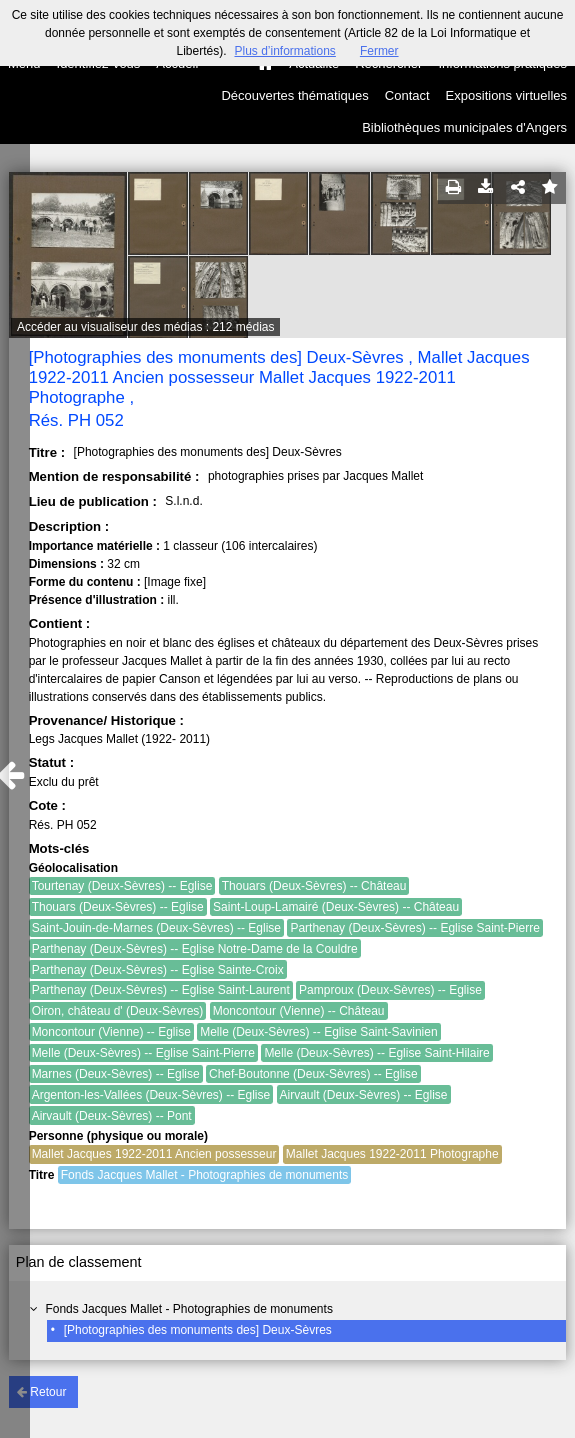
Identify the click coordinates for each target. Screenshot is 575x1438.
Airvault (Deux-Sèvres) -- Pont (112, 1116)
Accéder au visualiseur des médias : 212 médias (145, 327)
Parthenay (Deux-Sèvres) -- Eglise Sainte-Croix (158, 970)
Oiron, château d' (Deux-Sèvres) (118, 1011)
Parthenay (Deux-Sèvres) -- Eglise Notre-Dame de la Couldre (195, 949)
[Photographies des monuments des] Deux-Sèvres (198, 1330)
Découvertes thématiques (294, 95)
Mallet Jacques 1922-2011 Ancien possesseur (154, 1154)
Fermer (379, 51)
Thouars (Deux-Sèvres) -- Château (314, 886)
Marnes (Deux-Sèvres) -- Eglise (116, 1074)
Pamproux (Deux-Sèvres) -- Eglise (390, 990)
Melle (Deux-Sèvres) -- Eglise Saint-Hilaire (376, 1053)
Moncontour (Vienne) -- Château (299, 1011)
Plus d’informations (284, 51)
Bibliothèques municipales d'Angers (464, 127)
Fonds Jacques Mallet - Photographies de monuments (189, 1309)
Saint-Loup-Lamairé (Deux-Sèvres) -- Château (336, 907)
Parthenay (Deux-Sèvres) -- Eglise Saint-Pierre (414, 928)
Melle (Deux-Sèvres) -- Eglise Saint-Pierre (143, 1053)
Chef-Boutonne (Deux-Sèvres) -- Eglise (313, 1074)
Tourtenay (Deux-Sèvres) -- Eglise (122, 886)
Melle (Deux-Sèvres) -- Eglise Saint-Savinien (318, 1032)
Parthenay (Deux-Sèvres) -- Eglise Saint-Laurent (161, 990)
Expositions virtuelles (506, 95)
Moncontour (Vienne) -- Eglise (111, 1032)
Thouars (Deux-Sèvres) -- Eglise (118, 907)
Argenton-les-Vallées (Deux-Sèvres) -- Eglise (151, 1095)
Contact (407, 95)
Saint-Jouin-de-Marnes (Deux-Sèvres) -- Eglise (156, 928)
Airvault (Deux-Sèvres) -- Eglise (364, 1095)
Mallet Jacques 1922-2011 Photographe (392, 1154)
